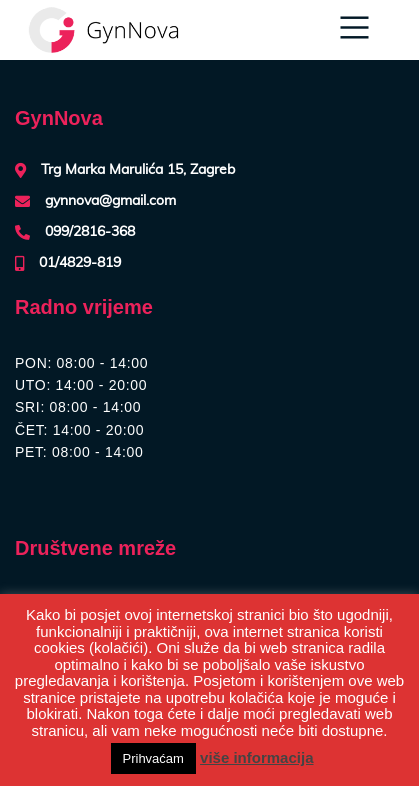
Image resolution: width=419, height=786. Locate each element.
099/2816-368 (90, 232)
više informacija (256, 757)
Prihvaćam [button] (153, 758)
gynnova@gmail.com (110, 201)
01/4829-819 (80, 263)
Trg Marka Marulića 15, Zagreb (138, 170)
